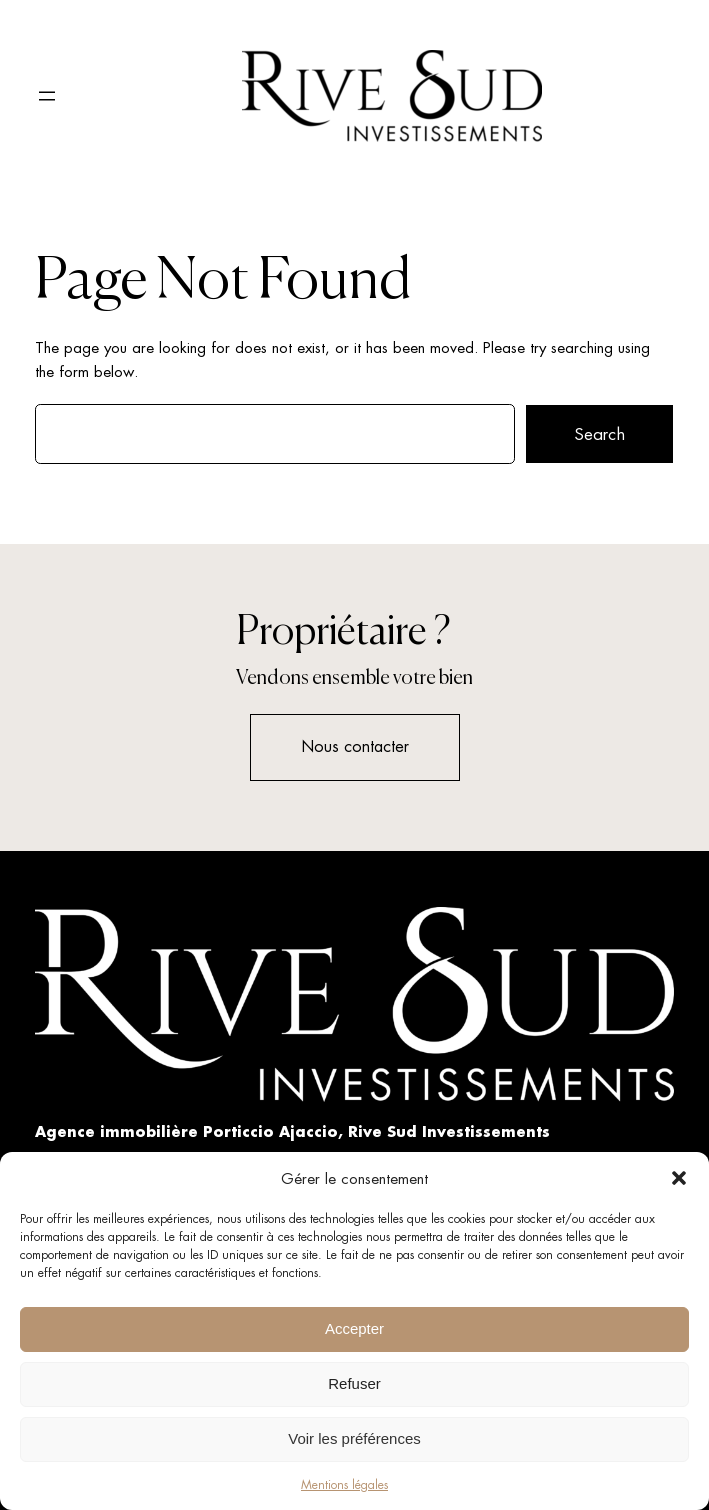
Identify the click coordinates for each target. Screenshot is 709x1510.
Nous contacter (355, 746)
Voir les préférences (354, 1438)
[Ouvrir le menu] (47, 96)
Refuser (354, 1383)
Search (599, 434)
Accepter (354, 1328)
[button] (679, 1178)
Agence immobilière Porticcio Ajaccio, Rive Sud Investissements (292, 1131)
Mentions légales (344, 1485)
